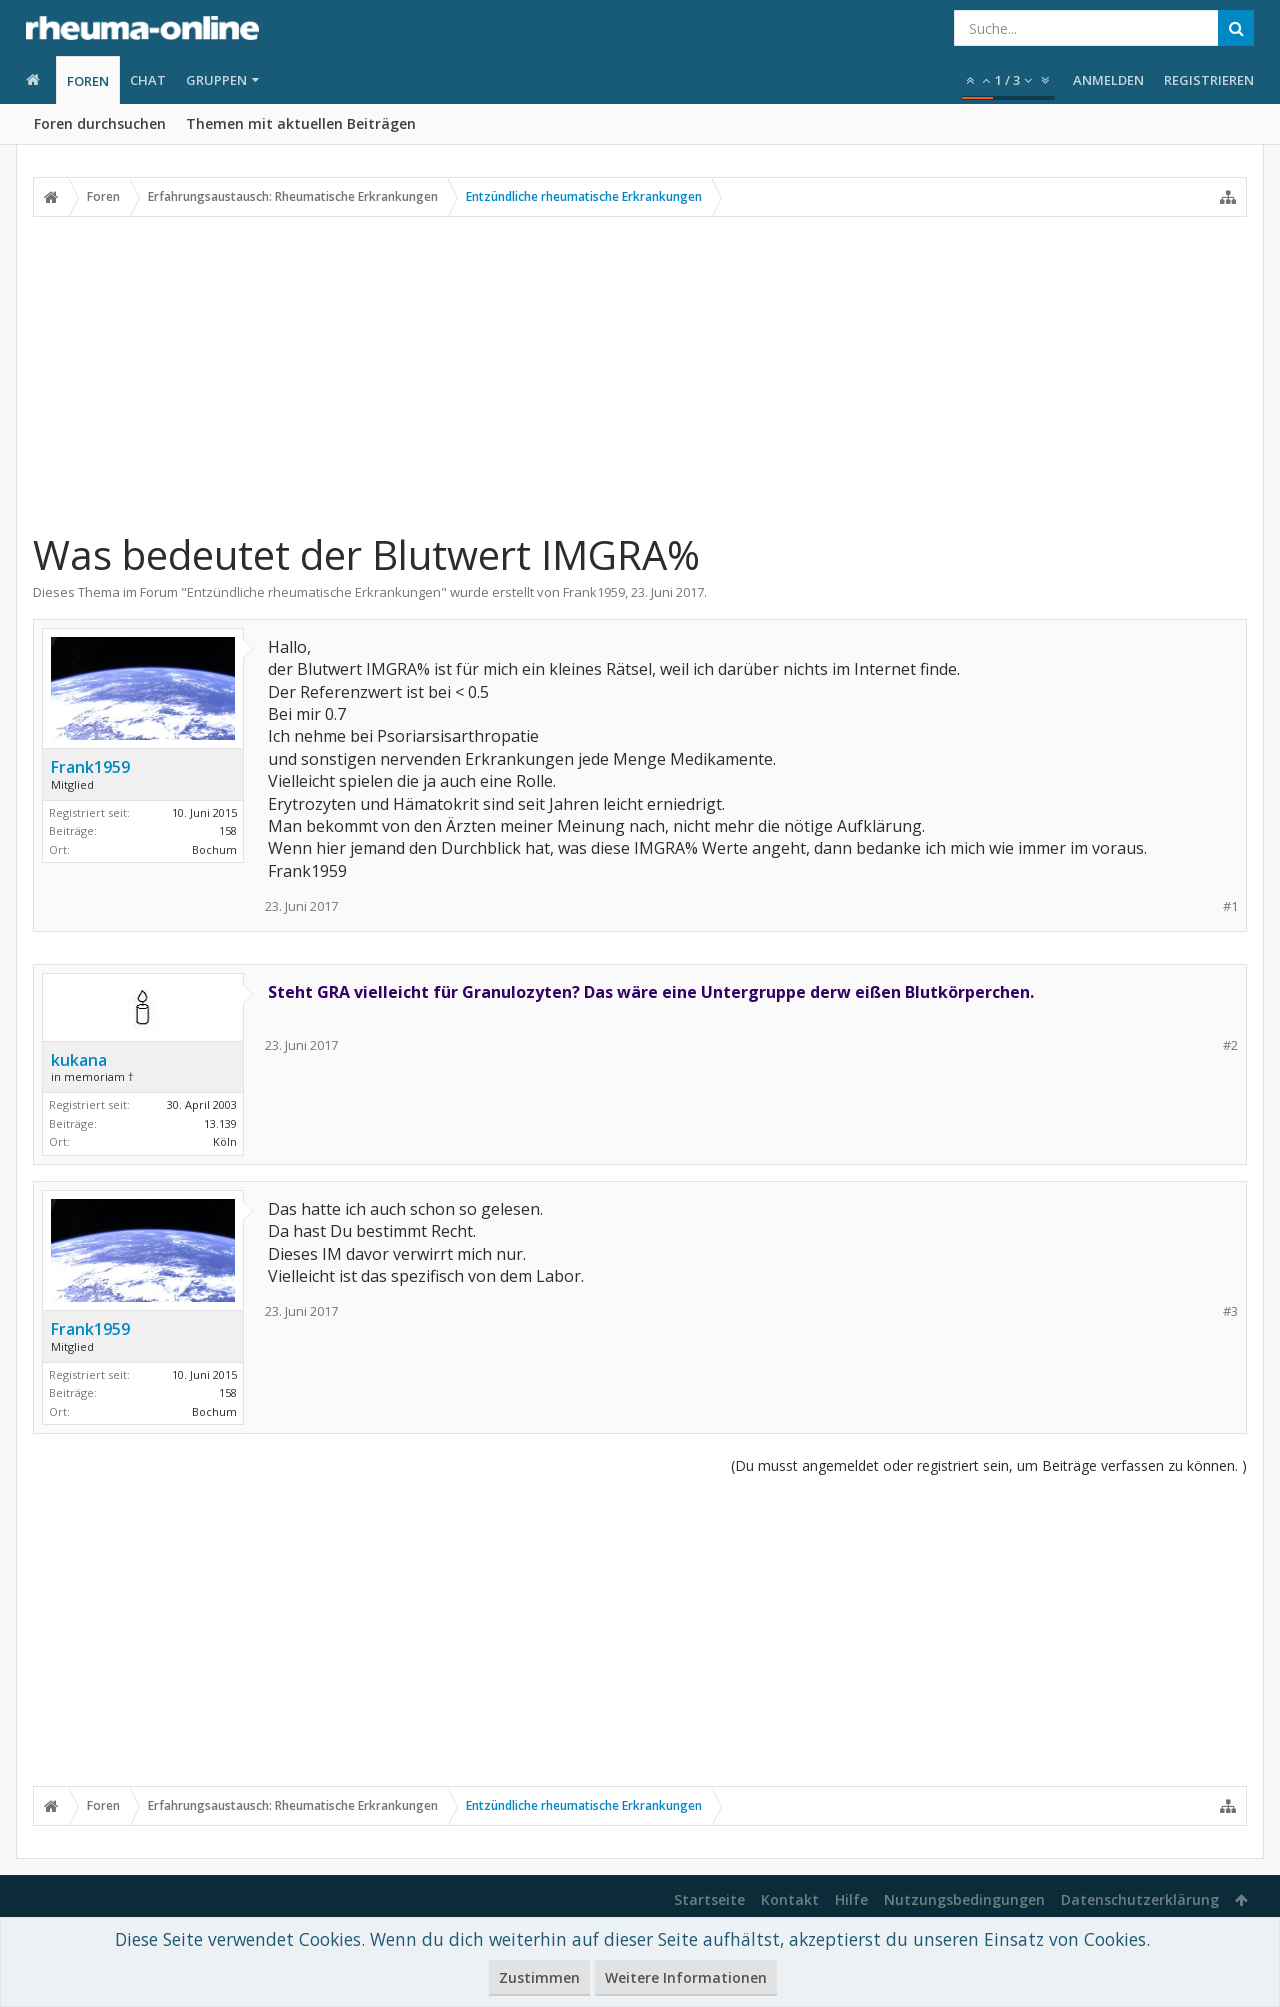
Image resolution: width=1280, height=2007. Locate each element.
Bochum (214, 849)
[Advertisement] (640, 373)
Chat (148, 80)
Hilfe (851, 1899)
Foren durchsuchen (100, 123)
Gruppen (216, 80)
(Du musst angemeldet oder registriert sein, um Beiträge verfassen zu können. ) (989, 1465)
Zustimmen (539, 1977)
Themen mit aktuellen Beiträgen (301, 123)
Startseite (709, 1899)
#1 (1230, 906)
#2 (1230, 1045)
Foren (88, 81)
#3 (1230, 1311)
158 (228, 830)
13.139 (220, 1123)
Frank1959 (594, 592)
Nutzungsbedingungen (964, 1899)
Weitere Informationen (686, 1977)
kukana (79, 1060)
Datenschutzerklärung (1140, 1899)
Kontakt (790, 1899)
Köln (225, 1141)
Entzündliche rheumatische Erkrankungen (314, 592)
